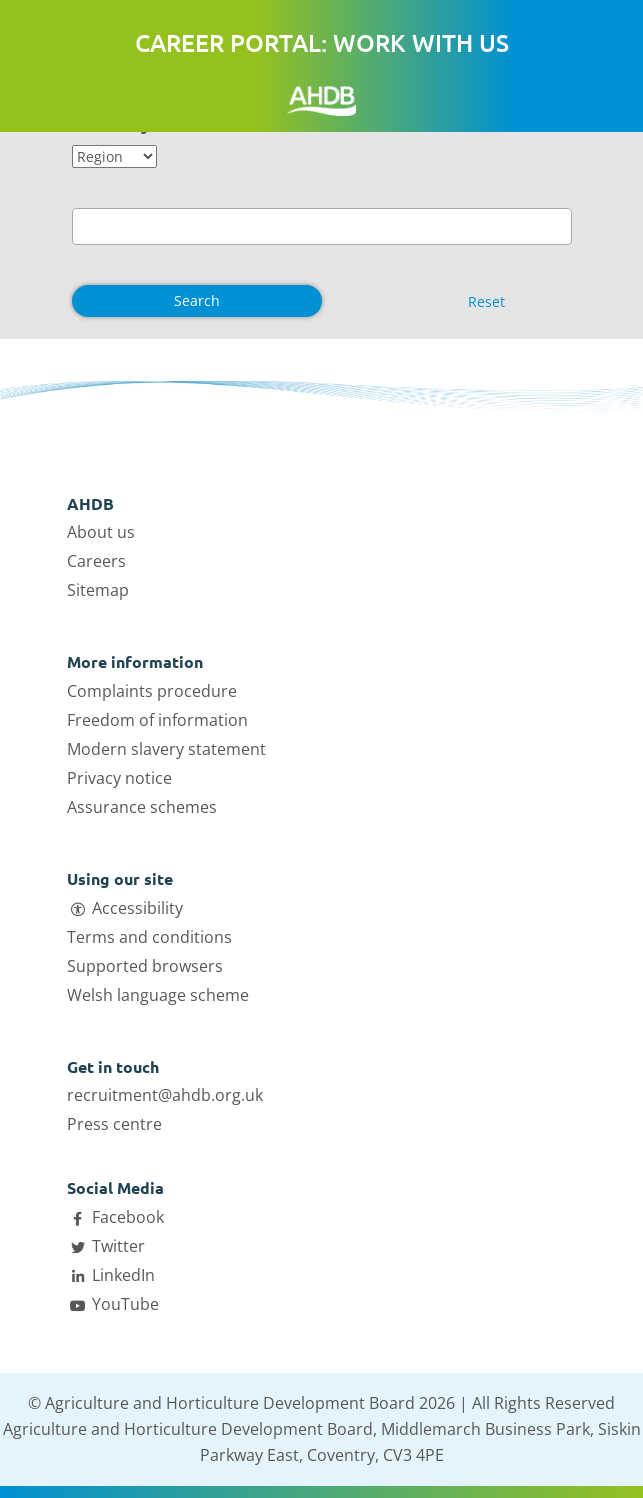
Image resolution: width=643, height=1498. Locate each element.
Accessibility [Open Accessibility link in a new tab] (137, 908)
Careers (96, 561)
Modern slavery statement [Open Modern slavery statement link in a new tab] (166, 749)
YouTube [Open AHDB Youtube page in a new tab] (125, 1304)
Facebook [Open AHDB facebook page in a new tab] (128, 1217)
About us (101, 532)
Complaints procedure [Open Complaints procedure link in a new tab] (152, 691)
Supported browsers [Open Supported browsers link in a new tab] (145, 966)
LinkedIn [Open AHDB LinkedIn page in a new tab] (123, 1275)
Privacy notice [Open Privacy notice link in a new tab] (119, 778)
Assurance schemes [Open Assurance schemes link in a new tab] (142, 807)
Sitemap (98, 590)
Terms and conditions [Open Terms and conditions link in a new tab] (149, 937)
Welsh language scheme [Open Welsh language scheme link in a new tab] (158, 995)
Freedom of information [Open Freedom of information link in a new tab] (157, 720)
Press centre (114, 1124)
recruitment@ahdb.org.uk (165, 1095)
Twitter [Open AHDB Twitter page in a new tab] (118, 1246)
